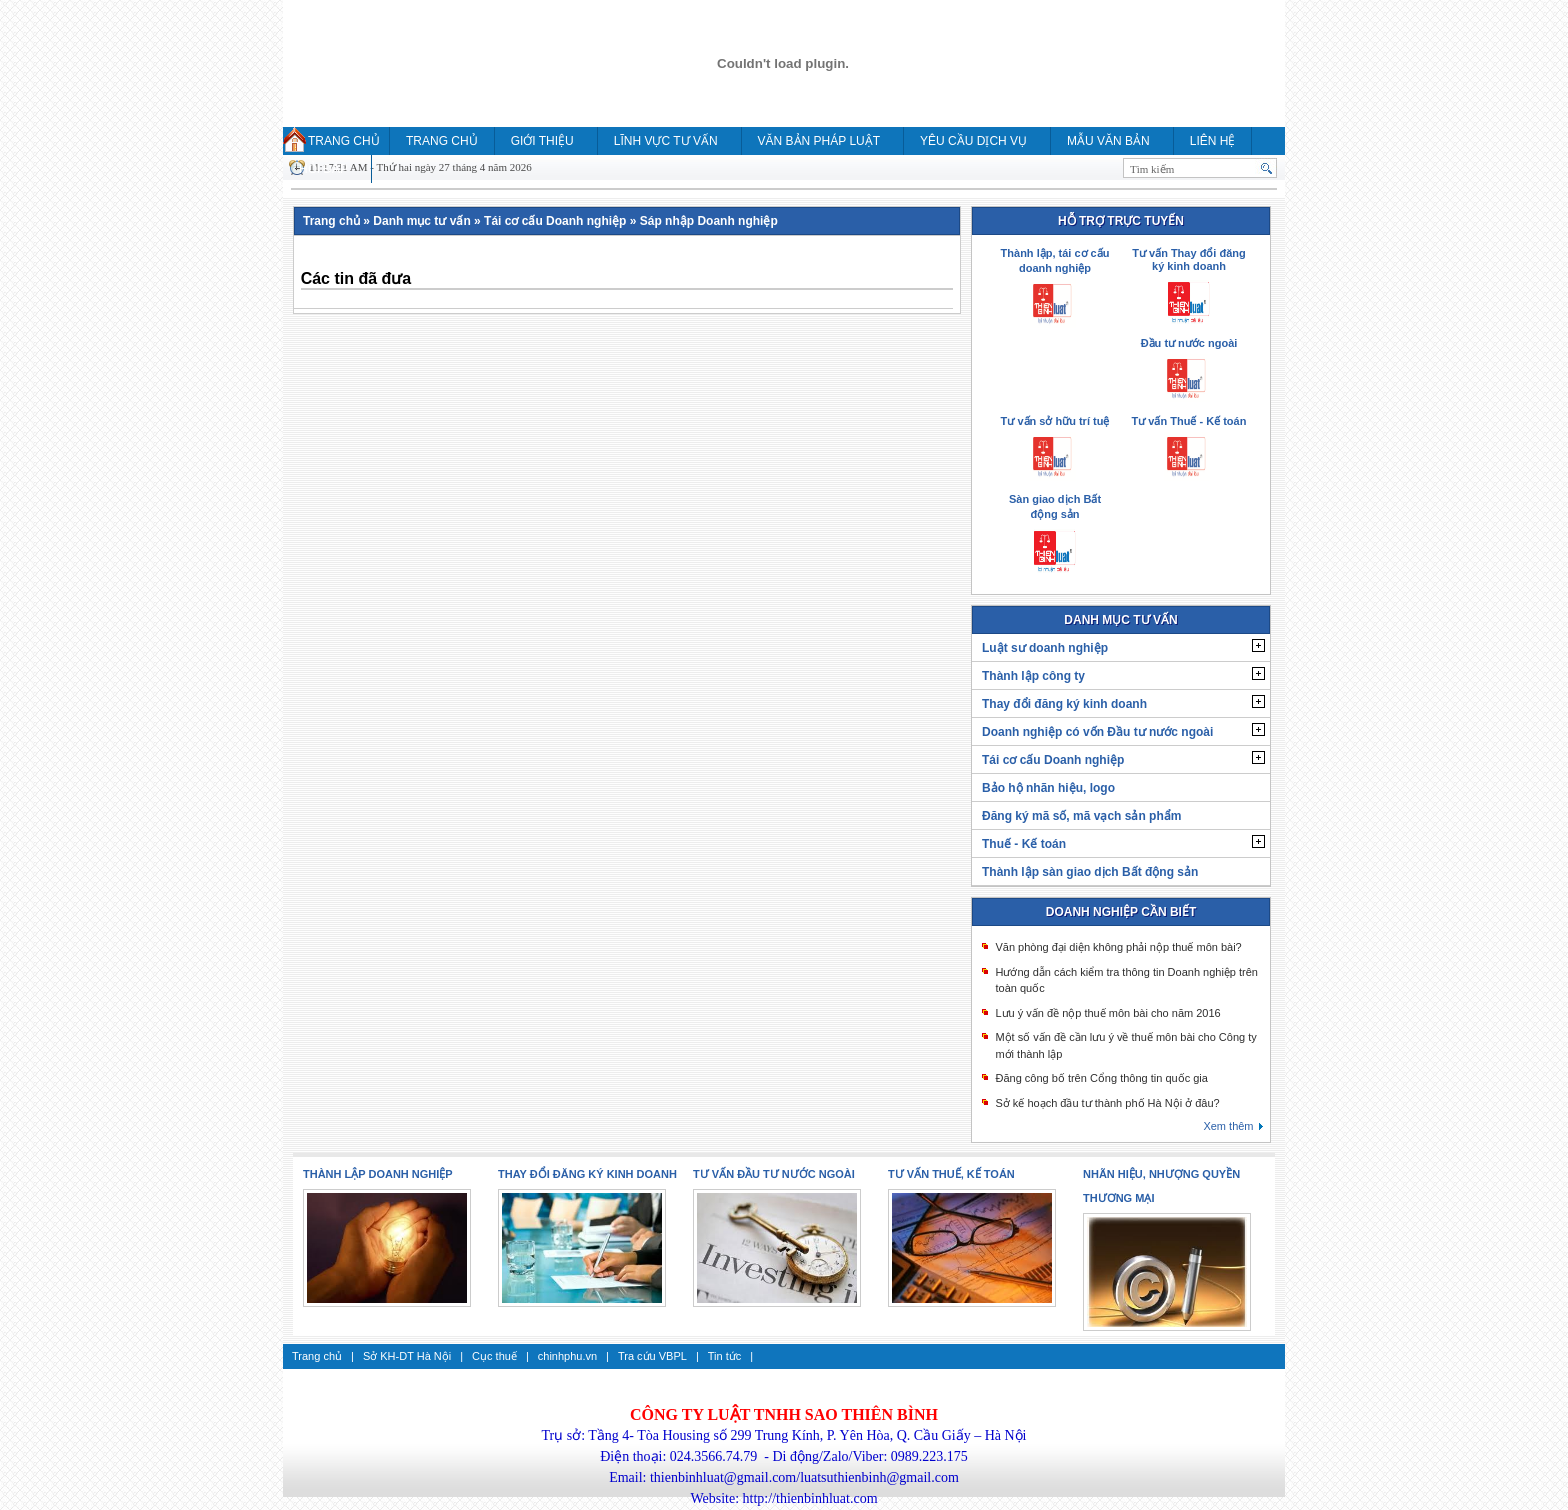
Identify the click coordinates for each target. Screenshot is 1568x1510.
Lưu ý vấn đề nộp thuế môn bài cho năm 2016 (1107, 1013)
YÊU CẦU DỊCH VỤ (973, 141)
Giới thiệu (542, 141)
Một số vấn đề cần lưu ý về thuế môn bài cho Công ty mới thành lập (1125, 1045)
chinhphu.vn (567, 1356)
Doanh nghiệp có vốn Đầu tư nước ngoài (1097, 732)
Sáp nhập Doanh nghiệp (709, 221)
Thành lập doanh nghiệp (378, 1174)
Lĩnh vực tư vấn (666, 141)
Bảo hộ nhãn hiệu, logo (1048, 788)
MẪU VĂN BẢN (1108, 141)
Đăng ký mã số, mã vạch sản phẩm (1081, 816)
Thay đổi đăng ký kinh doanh (1064, 704)
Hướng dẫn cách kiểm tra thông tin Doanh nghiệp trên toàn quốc (1126, 980)
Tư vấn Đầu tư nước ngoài (774, 1174)
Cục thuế (494, 1356)
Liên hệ (1213, 141)
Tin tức (725, 1356)
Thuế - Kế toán (1024, 844)
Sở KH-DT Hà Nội (407, 1356)
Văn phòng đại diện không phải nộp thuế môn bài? (1118, 947)
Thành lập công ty (1033, 676)
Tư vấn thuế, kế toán (951, 1174)
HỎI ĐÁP (323, 169)
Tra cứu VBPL (652, 1356)
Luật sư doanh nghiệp (1045, 648)
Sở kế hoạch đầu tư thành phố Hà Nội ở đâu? (1107, 1103)
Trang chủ (344, 141)
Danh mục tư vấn (421, 221)
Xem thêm (1228, 1126)
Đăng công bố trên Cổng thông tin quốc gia (1101, 1078)
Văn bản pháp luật (819, 141)
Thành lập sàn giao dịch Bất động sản (1090, 872)
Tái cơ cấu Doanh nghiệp (555, 221)
